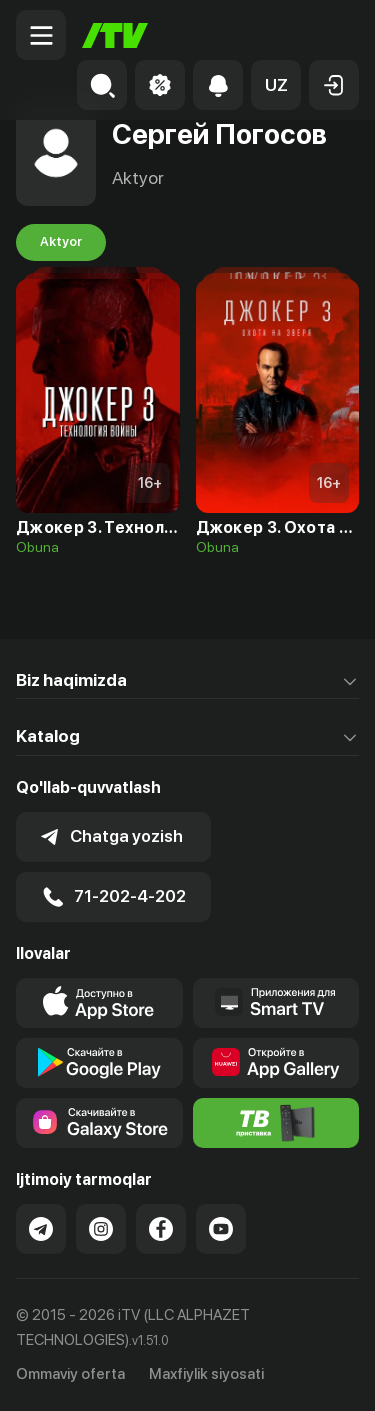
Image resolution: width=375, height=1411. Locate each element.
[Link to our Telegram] (41, 1229)
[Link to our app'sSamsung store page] (99, 1123)
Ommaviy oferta (70, 1374)
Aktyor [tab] (61, 242)
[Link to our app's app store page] (99, 1003)
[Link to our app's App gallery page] (276, 1063)
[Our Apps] (276, 1003)
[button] (276, 85)
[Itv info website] (276, 1123)
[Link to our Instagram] (101, 1229)
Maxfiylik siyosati (206, 1374)
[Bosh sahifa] (115, 35)
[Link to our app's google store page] (99, 1063)
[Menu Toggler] (41, 35)
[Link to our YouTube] (221, 1229)
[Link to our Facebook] (161, 1229)
